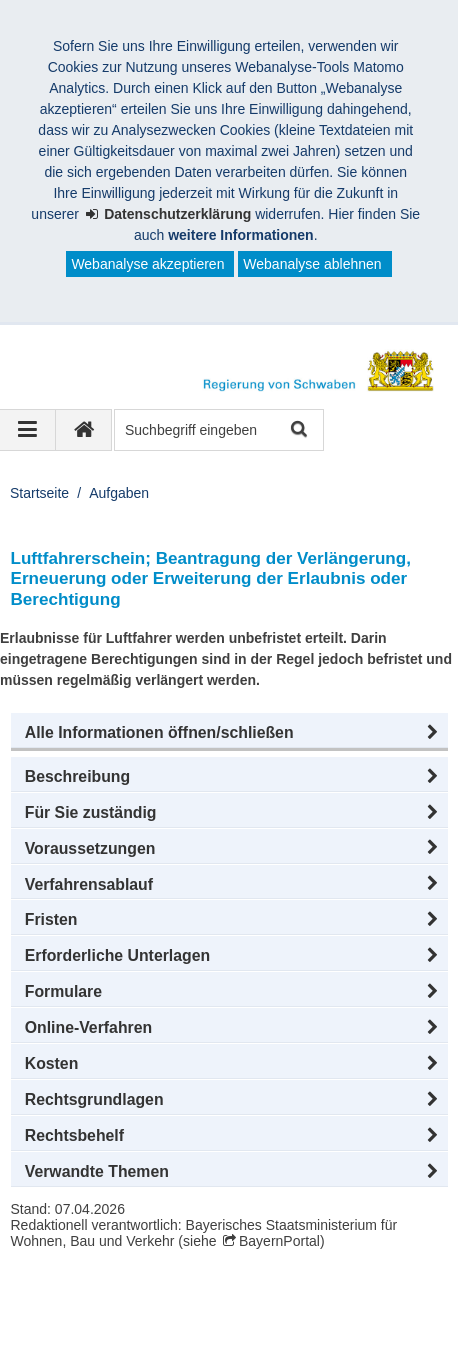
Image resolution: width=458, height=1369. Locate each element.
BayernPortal (279, 1241)
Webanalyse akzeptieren (147, 264)
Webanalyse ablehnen (312, 264)
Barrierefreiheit (80, 1338)
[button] (229, 733)
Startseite (39, 493)
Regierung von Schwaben (128, 1296)
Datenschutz (175, 1317)
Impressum (68, 1317)
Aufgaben (119, 493)
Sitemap (272, 1317)
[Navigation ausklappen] (28, 430)
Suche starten (297, 430)
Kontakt (354, 1317)
